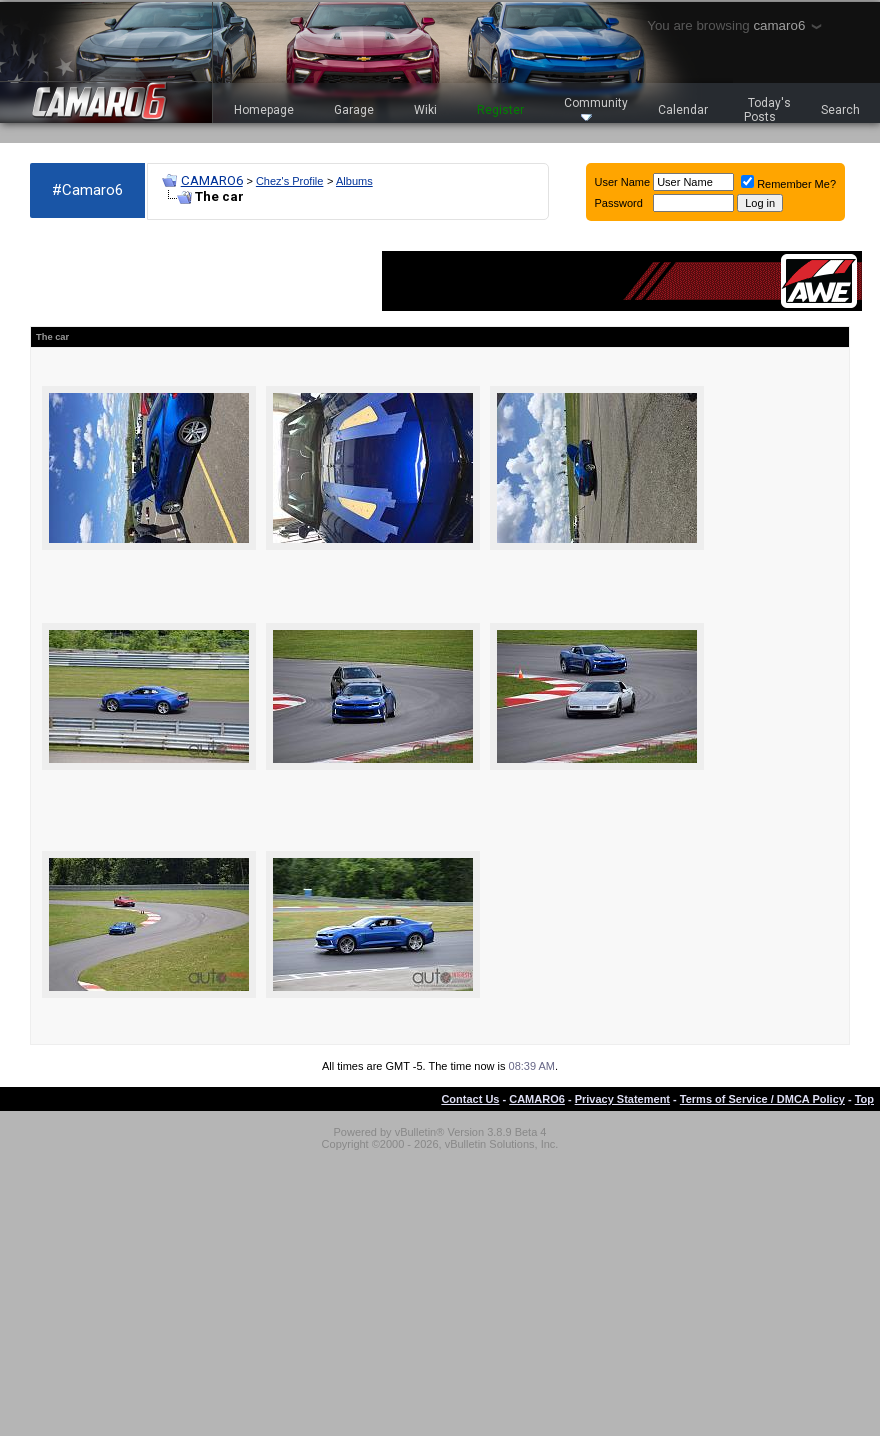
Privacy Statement (622, 1099)
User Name (623, 182)
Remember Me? (788, 184)
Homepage (264, 110)
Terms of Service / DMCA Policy (762, 1099)
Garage (354, 110)
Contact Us (470, 1099)
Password (619, 203)
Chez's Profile (290, 181)
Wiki (425, 110)
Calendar (683, 110)
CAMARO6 (212, 180)
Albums (354, 181)
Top (864, 1099)
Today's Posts (768, 110)
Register (500, 110)
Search (840, 110)
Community (596, 108)
